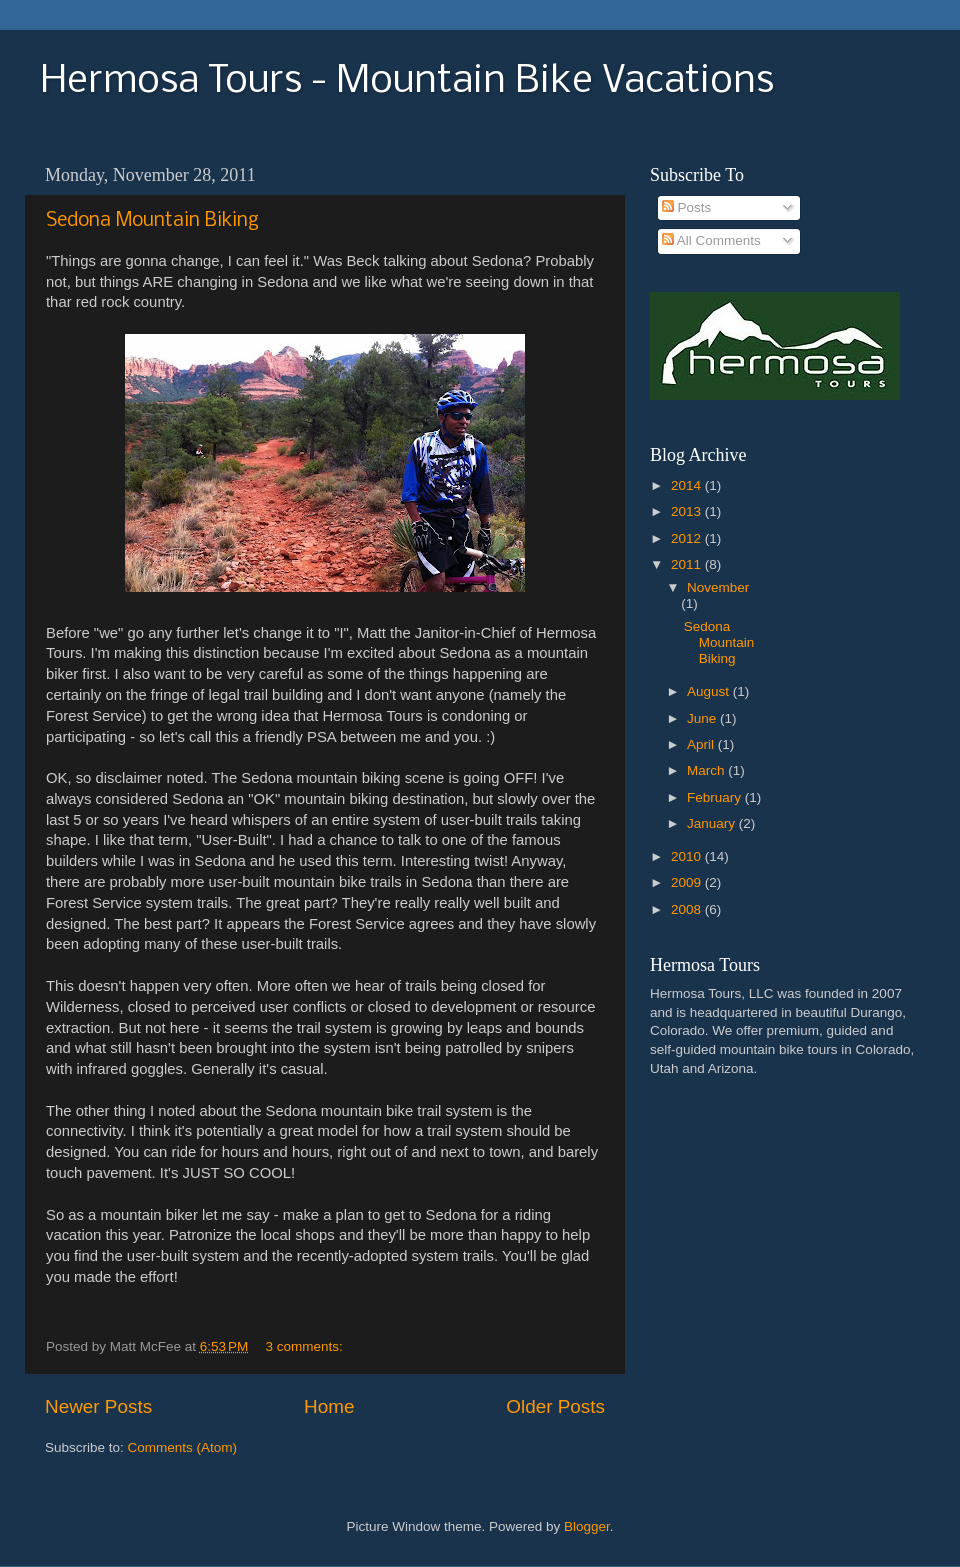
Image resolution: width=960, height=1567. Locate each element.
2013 (688, 511)
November (718, 587)
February (716, 797)
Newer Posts (98, 1406)
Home (329, 1406)
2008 (688, 909)
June (703, 718)
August (710, 691)
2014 (688, 485)
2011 (688, 564)
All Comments (711, 240)
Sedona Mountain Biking (152, 221)
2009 (688, 882)
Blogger (587, 1526)
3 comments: (306, 1346)
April (702, 744)
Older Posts (555, 1406)
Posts (687, 207)
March (707, 770)
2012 (688, 538)
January (713, 823)
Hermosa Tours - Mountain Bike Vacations (407, 82)
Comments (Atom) (183, 1447)
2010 (688, 856)
